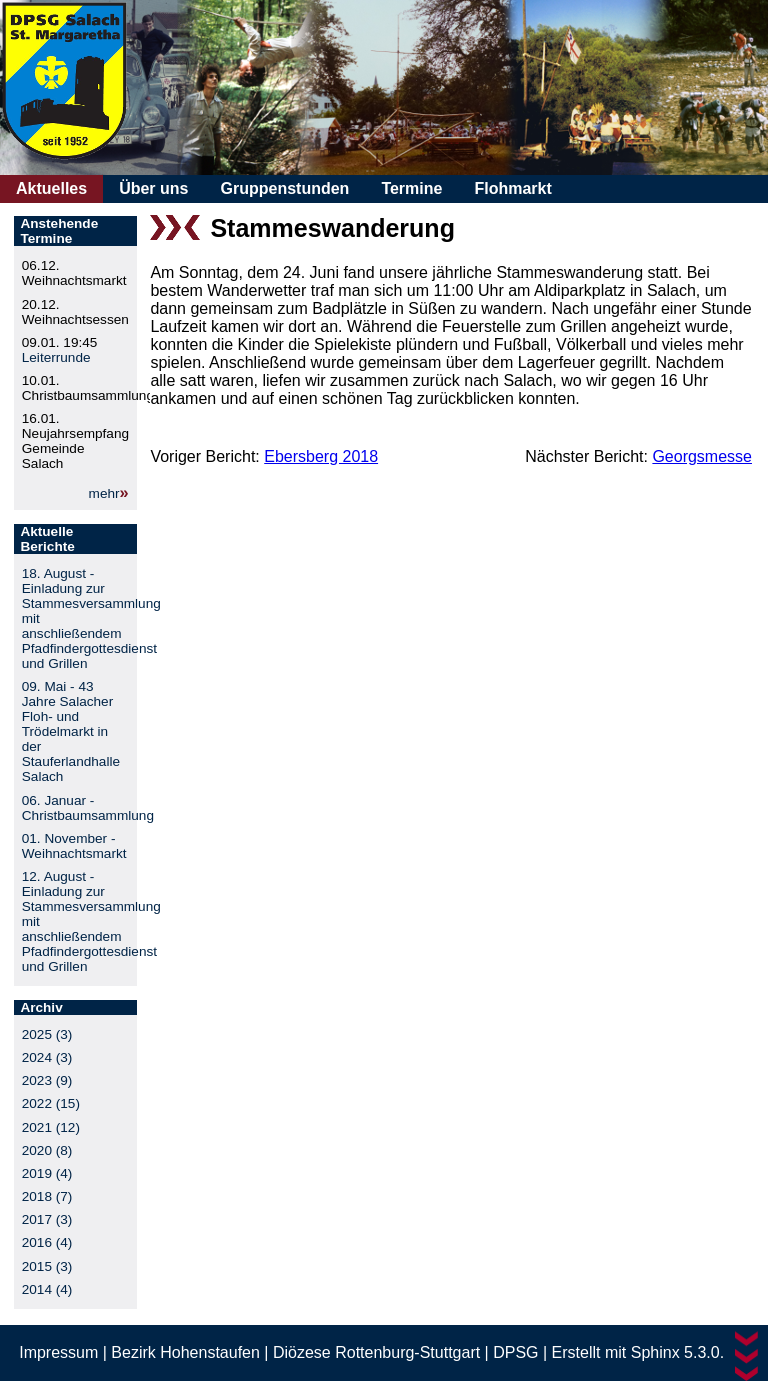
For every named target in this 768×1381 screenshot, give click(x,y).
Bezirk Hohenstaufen (185, 1352)
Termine (411, 188)
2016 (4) (47, 1242)
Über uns (153, 188)
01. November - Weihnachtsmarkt (74, 846)
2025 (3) (47, 1034)
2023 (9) (47, 1080)
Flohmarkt (512, 188)
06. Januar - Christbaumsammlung (88, 808)
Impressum (58, 1352)
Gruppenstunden (284, 188)
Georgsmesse (702, 456)
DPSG (515, 1352)
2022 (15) (51, 1103)
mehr (104, 493)
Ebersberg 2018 (321, 456)
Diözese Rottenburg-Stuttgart (376, 1352)
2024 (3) (47, 1057)
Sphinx (655, 1352)
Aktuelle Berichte (47, 539)
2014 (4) (47, 1289)
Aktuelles (51, 188)
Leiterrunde (56, 357)
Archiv (41, 1007)
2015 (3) (47, 1266)
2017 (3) (47, 1219)
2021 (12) (51, 1127)
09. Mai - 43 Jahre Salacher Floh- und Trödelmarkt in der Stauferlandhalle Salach (71, 731)
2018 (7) (47, 1196)
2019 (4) (47, 1173)
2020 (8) (47, 1150)
